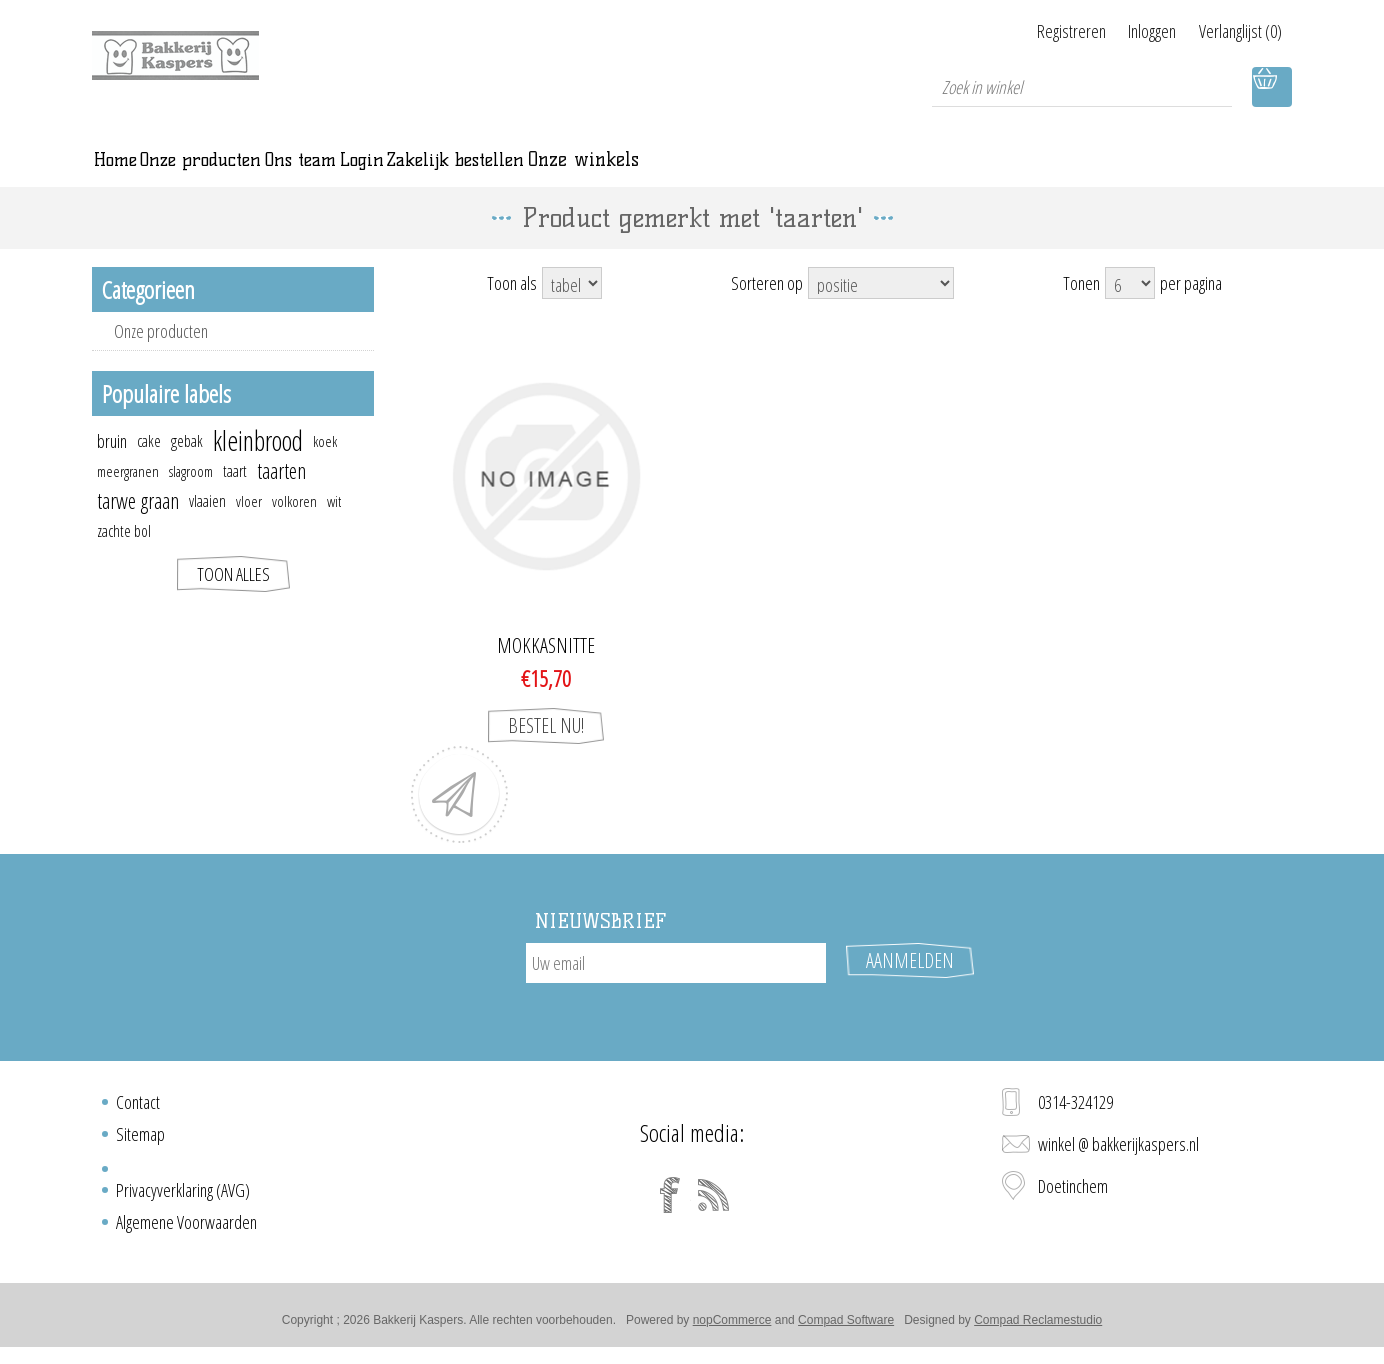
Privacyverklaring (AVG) (183, 1197)
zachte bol (124, 556)
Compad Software (846, 1327)
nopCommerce (732, 1327)
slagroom (191, 496)
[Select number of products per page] (1130, 308)
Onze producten (161, 356)
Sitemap (140, 1141)
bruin (112, 466)
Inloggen (1130, 31)
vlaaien (207, 526)
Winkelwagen (1272, 87)
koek (325, 466)
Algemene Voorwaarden (186, 1229)
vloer (249, 526)
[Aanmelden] (676, 988)
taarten (281, 495)
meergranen (128, 496)
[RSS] (714, 1202)
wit (334, 526)
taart (235, 496)
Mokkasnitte (546, 671)
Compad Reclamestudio (1038, 1327)
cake (149, 466)
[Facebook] (670, 1202)
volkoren (294, 526)
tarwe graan (138, 525)
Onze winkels (955, 172)
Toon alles (233, 599)
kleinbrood (258, 466)
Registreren (1026, 31)
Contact (138, 1109)
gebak (187, 466)
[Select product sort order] (881, 308)
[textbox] (1082, 87)
